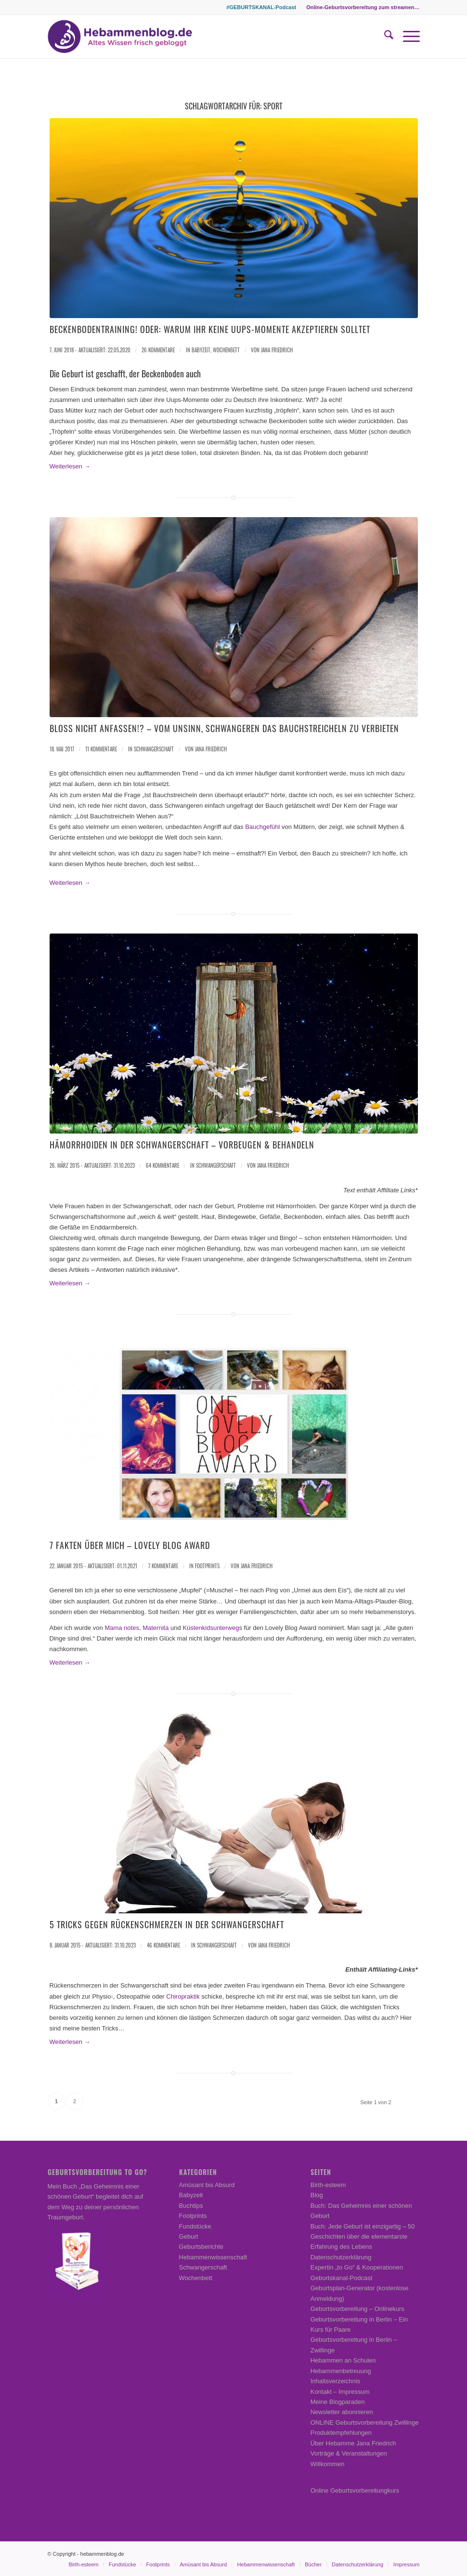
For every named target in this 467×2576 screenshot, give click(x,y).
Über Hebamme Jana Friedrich (353, 2443)
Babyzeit (201, 350)
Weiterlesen (70, 466)
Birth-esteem (328, 2185)
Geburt (188, 2236)
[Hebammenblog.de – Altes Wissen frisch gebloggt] (120, 36)
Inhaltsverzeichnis (335, 2381)
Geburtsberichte (201, 2246)
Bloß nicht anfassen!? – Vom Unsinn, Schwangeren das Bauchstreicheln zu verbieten (224, 728)
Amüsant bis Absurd (207, 2185)
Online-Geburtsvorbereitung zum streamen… (362, 7)
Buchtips (191, 2205)
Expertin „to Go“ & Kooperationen (357, 2267)
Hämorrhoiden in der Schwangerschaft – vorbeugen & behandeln (182, 1144)
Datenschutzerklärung (341, 2257)
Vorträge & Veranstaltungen (349, 2453)
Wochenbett (226, 350)
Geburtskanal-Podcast (342, 2278)
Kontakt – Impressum (340, 2391)
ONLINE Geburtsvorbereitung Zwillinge (365, 2422)
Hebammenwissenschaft (213, 2257)
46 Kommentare (163, 1945)
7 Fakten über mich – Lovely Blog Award (130, 1545)
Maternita (156, 1627)
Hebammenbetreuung (341, 2371)
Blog (317, 2195)
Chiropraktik (182, 1996)
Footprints (207, 1566)
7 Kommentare (163, 1566)
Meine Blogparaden (338, 2401)
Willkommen (328, 2464)
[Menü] (406, 36)
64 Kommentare (162, 1165)
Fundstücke (195, 2226)
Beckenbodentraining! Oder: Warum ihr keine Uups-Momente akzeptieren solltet (210, 329)
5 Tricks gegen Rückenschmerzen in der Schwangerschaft (167, 1924)
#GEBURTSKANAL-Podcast (261, 7)
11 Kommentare (101, 749)
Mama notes (121, 1627)
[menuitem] (261, 7)
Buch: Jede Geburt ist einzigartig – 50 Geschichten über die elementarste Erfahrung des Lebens (363, 2237)
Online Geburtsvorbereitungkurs (355, 2490)
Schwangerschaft (154, 749)
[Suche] (384, 36)
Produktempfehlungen (341, 2432)
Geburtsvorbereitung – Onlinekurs (357, 2308)
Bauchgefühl (262, 826)
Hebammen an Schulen (343, 2360)
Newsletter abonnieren (342, 2412)
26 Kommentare (158, 350)
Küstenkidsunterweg (210, 1627)
